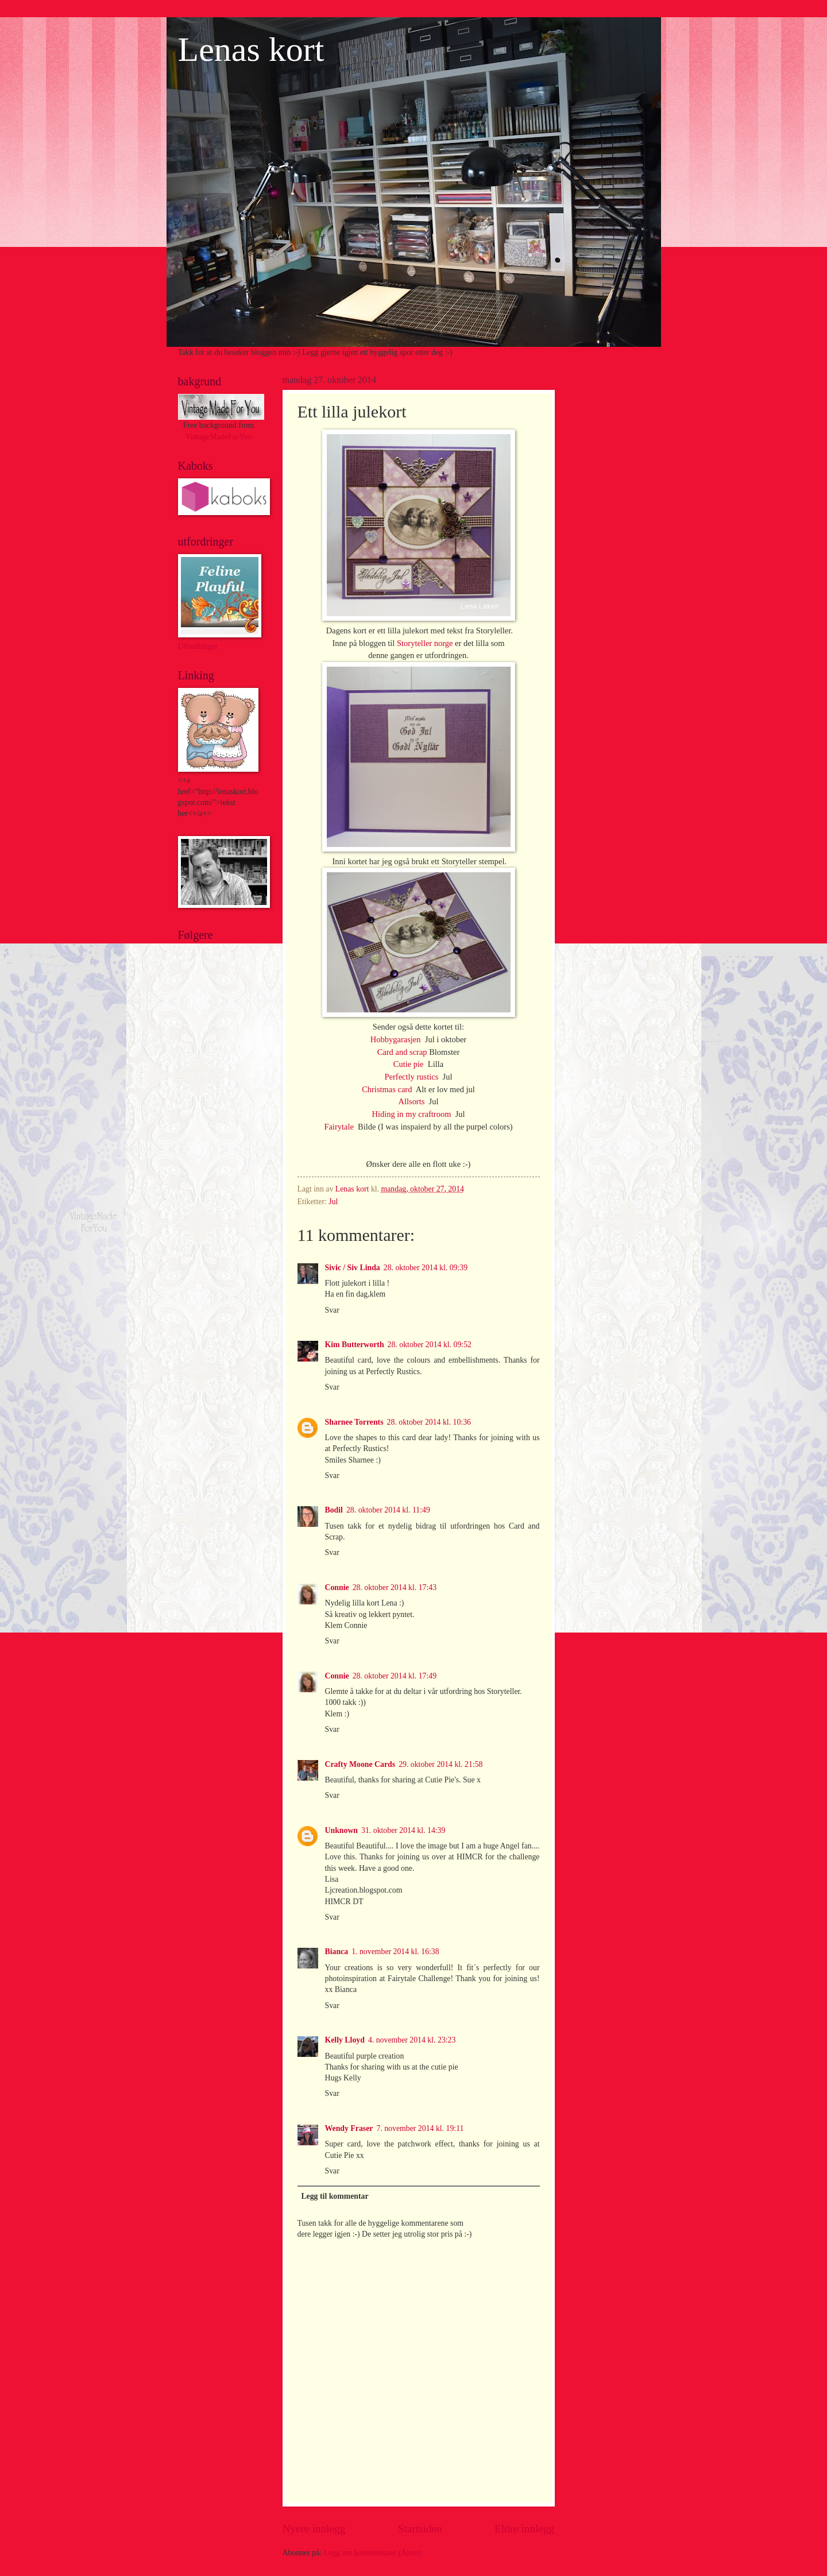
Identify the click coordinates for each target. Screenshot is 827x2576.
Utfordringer (198, 646)
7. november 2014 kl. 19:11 (419, 2128)
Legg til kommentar (334, 2196)
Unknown (341, 1830)
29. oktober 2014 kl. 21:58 (440, 1764)
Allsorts (412, 1101)
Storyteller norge (425, 643)
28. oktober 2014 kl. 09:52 (430, 1344)
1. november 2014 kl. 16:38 (395, 1951)
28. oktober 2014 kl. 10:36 (429, 1422)
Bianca (337, 1951)
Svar (332, 1310)
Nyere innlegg (314, 2529)
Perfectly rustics (412, 1076)
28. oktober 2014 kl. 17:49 (394, 1676)
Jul (333, 1201)
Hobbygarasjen (396, 1039)
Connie (337, 1587)
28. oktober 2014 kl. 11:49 (388, 1510)
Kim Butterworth (354, 1344)
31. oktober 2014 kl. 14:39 (403, 1830)
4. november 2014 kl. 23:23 (412, 2040)
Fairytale (339, 1126)
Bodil (334, 1510)
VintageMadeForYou (219, 436)
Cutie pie (409, 1064)
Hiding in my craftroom (412, 1114)
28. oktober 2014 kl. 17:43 (394, 1587)
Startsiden (420, 2529)
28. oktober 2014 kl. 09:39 (425, 1267)
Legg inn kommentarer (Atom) (373, 2552)
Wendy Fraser (349, 2128)
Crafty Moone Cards (360, 1764)
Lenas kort (251, 49)
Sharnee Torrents (354, 1422)
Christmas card (388, 1089)
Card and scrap (402, 1052)
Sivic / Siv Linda (352, 1267)
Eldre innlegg (524, 2529)
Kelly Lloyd (345, 2040)
